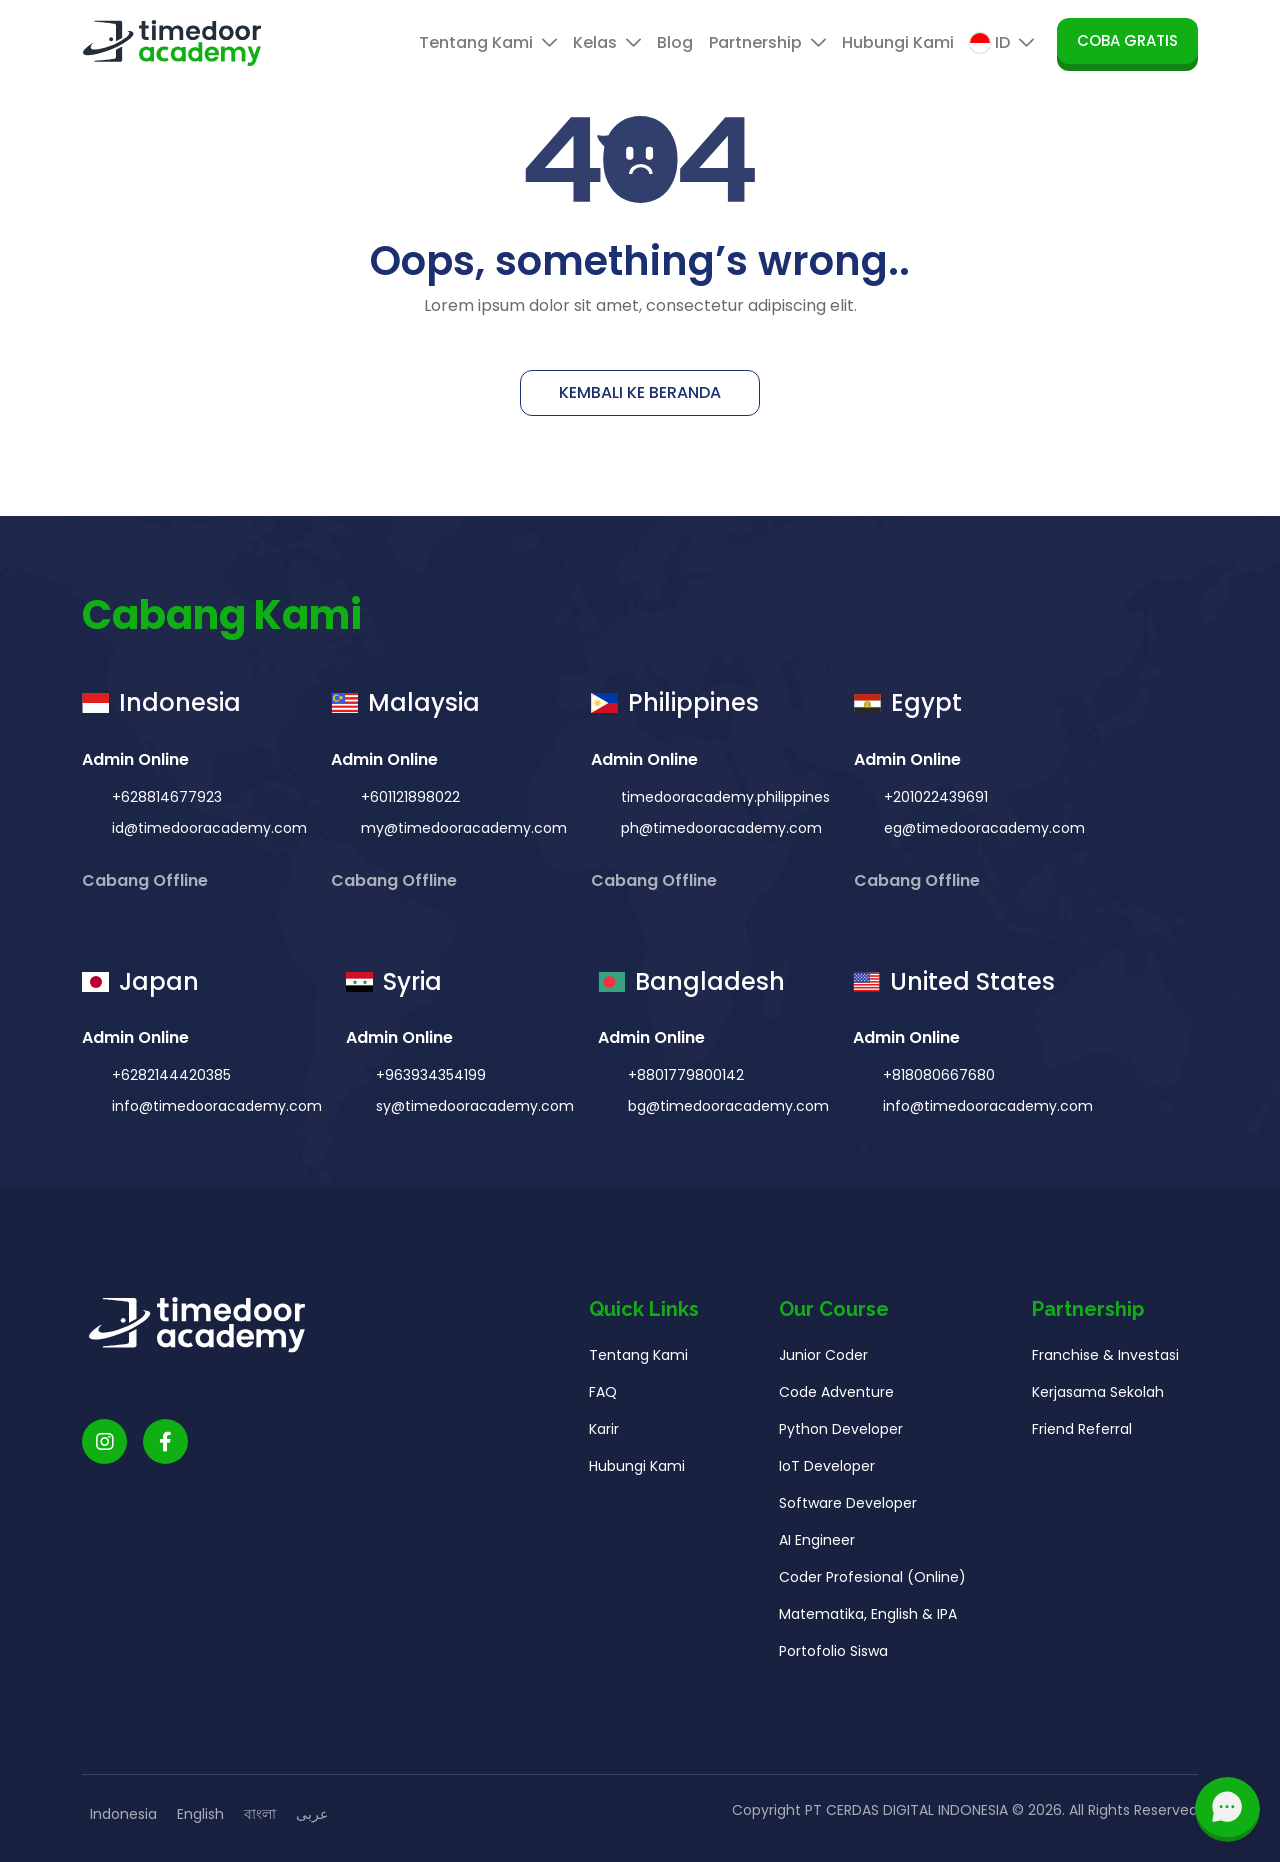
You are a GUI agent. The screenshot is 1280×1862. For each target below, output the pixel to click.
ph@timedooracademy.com (719, 828)
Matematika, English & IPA (868, 1620)
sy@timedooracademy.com (473, 1112)
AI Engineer (817, 1546)
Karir (604, 1435)
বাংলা (260, 1814)
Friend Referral (1082, 1435)
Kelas (607, 42)
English (200, 1814)
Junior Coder (823, 1361)
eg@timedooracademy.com (982, 828)
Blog (675, 42)
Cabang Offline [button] (147, 880)
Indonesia (123, 1814)
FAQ (603, 1398)
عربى (312, 1814)
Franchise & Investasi (1105, 1361)
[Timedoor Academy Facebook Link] (165, 1447)
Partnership (767, 42)
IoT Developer (827, 1472)
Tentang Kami (488, 42)
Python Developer (841, 1435)
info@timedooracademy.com (215, 1112)
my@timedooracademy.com (462, 828)
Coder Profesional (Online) (872, 1583)
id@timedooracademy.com (207, 828)
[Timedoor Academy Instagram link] (104, 1447)
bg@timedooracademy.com (726, 1112)
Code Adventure (836, 1398)
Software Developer (848, 1509)
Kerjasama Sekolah (1098, 1398)
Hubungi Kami (898, 42)
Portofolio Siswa (833, 1657)
